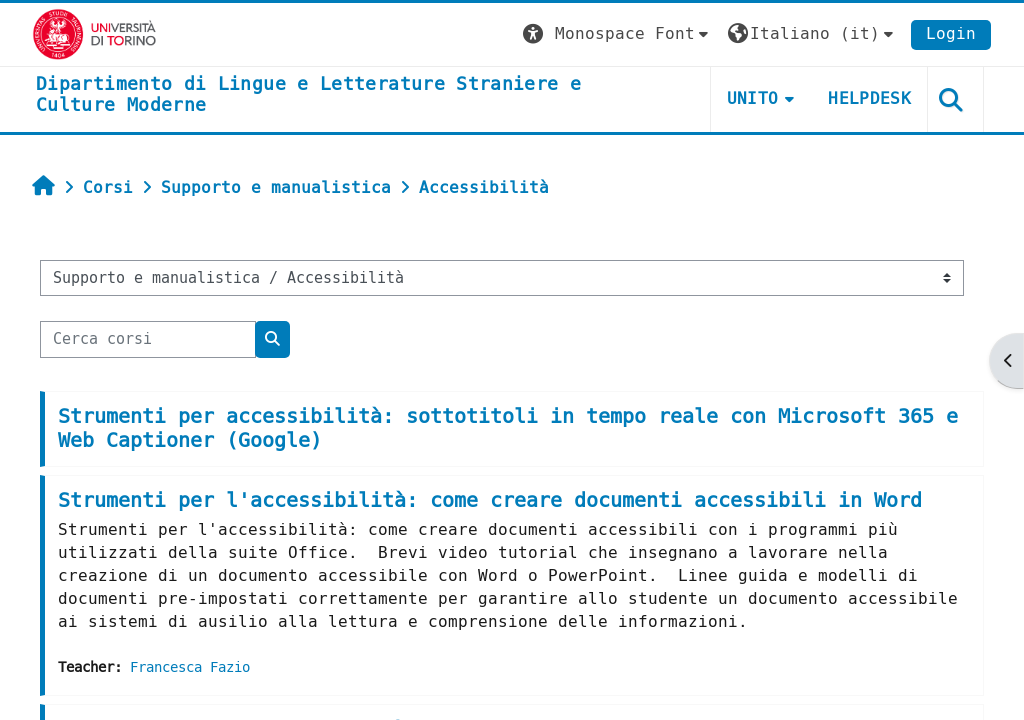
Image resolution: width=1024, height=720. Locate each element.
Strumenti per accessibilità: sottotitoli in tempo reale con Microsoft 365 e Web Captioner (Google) (508, 428)
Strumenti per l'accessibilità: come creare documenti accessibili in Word (490, 500)
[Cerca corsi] (148, 339)
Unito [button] (753, 98)
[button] (618, 34)
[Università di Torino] (94, 33)
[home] (352, 95)
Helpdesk (869, 98)
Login (951, 33)
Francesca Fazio (190, 667)
